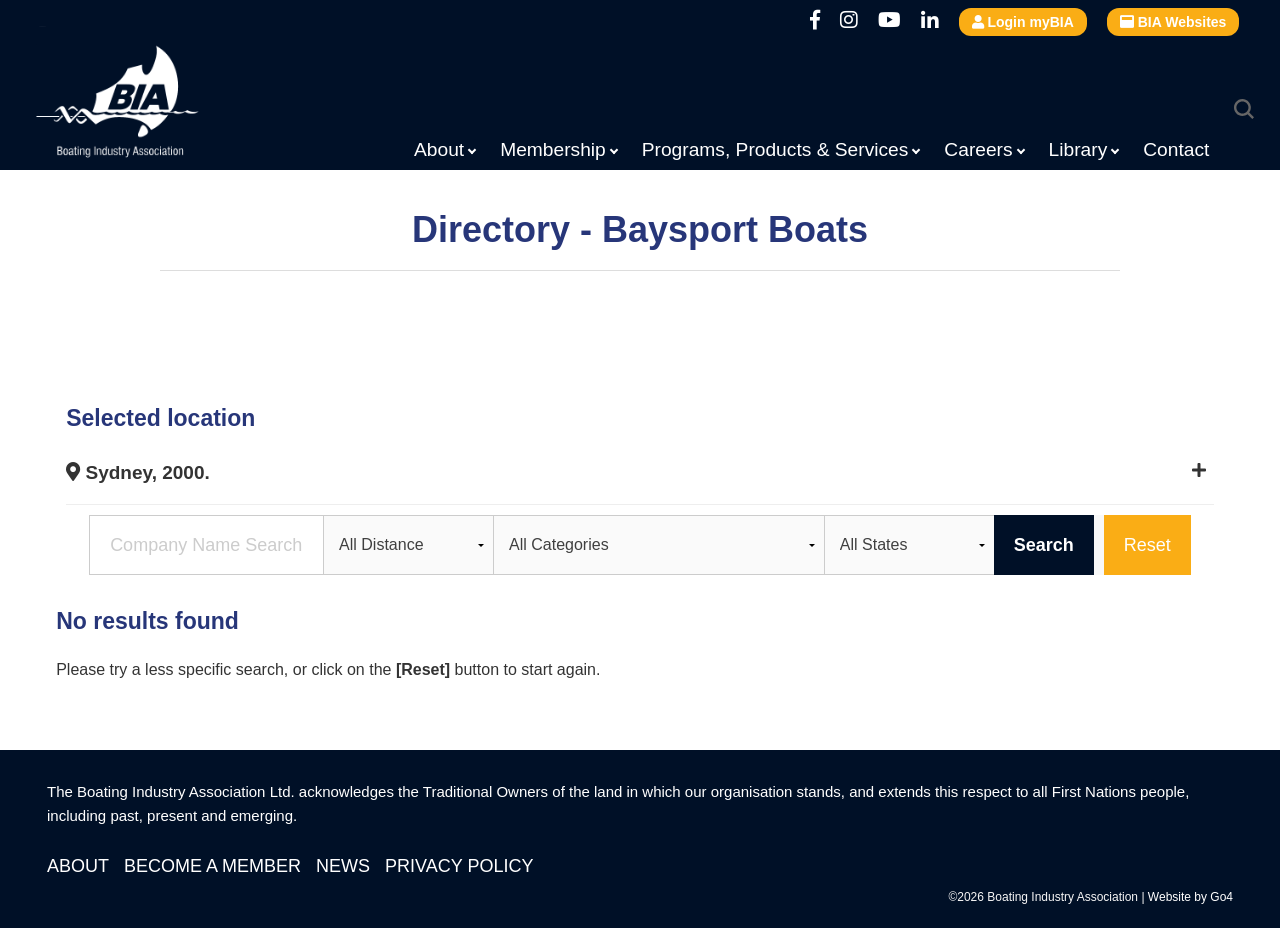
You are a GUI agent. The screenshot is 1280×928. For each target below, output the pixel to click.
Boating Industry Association (166, 105)
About (439, 149)
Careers (978, 149)
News (343, 866)
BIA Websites (1173, 22)
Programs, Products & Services (775, 149)
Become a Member (212, 866)
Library (1078, 149)
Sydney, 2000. (138, 472)
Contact (1176, 149)
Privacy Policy (459, 866)
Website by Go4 (1190, 897)
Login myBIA (1023, 22)
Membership (553, 149)
